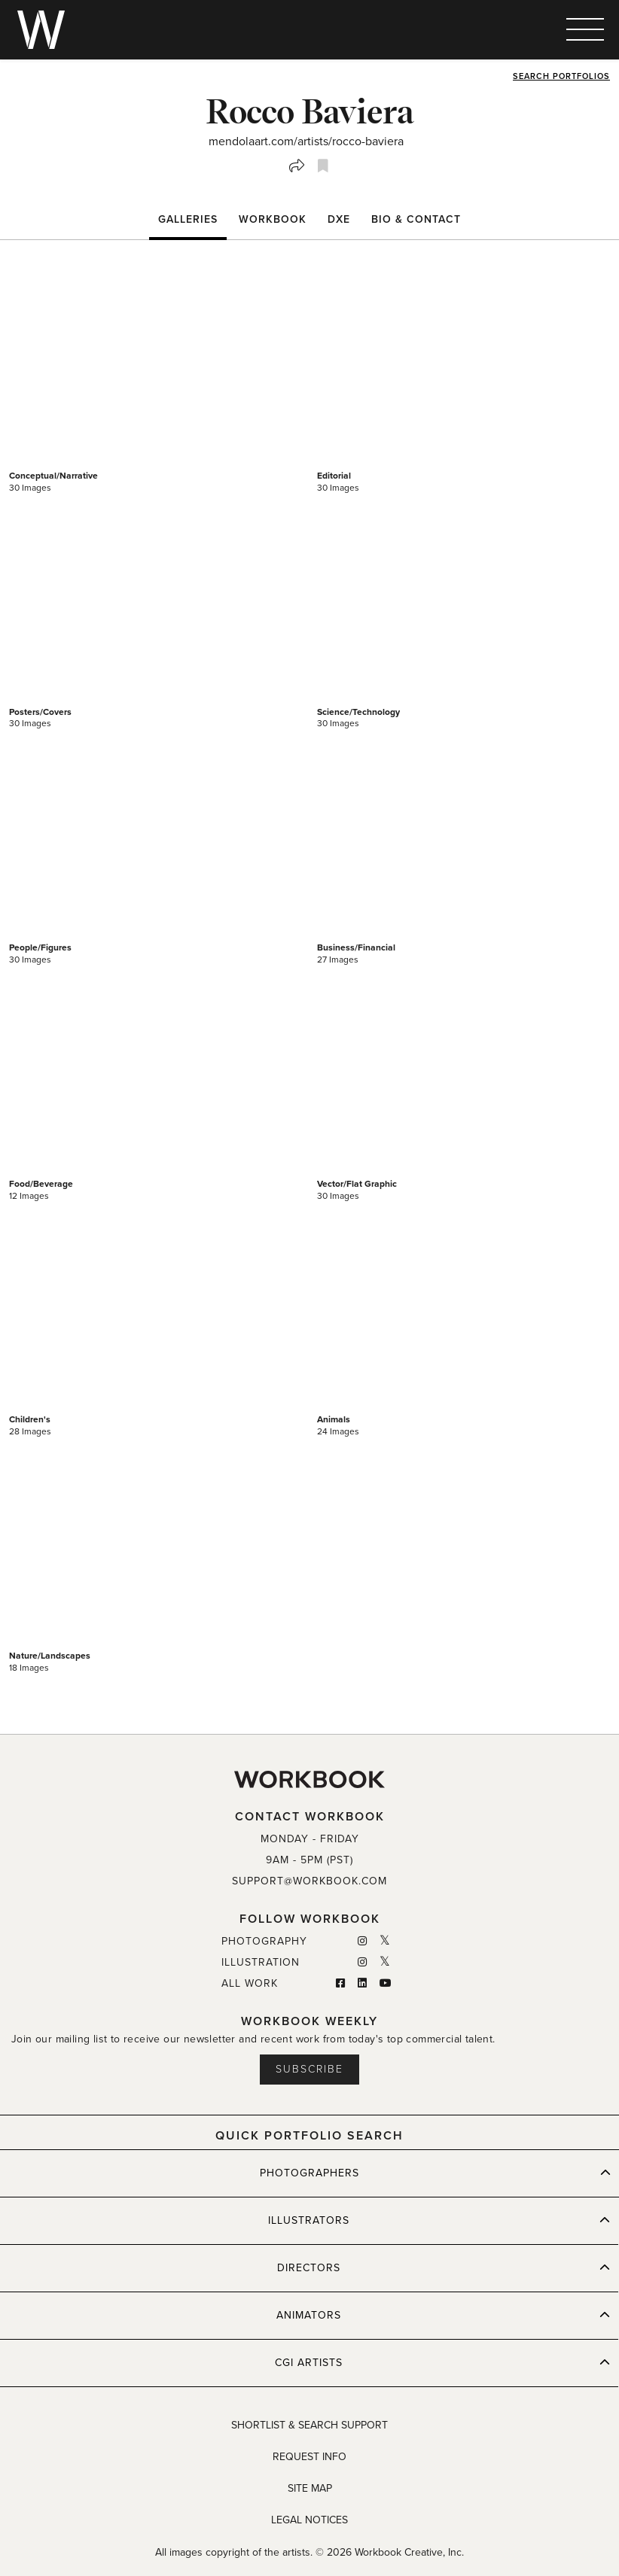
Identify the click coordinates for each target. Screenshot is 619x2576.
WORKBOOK (272, 219)
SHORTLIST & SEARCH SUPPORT (309, 2425)
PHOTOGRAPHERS (435, 2172)
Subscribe (309, 2069)
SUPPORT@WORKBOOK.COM (309, 1881)
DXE (339, 219)
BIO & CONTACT (416, 219)
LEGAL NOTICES (309, 2520)
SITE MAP (310, 2488)
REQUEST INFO (309, 2456)
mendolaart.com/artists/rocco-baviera (306, 141)
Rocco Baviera (309, 110)
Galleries (188, 219)
